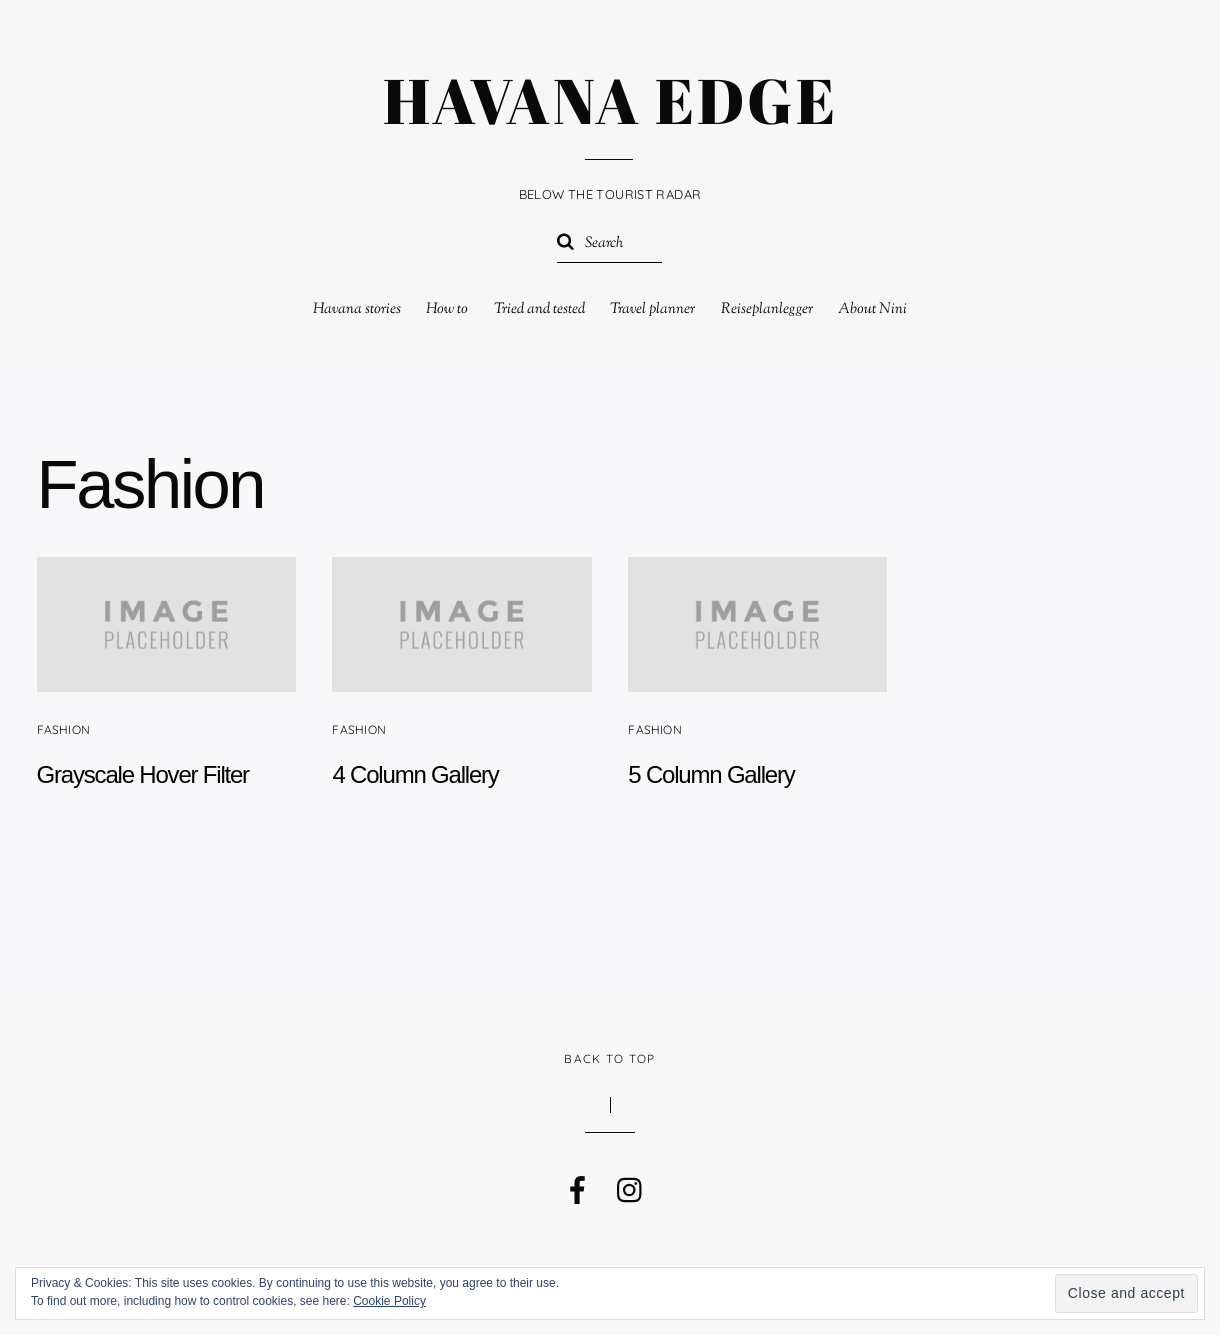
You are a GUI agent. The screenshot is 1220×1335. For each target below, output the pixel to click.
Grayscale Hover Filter (143, 774)
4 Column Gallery (415, 774)
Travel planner (652, 309)
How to (447, 309)
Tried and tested (539, 309)
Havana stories (357, 309)
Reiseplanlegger (767, 309)
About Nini (872, 309)
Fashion (64, 729)
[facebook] (576, 1184)
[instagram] (629, 1184)
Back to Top (609, 1058)
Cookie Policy (389, 1301)
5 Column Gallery (711, 774)
